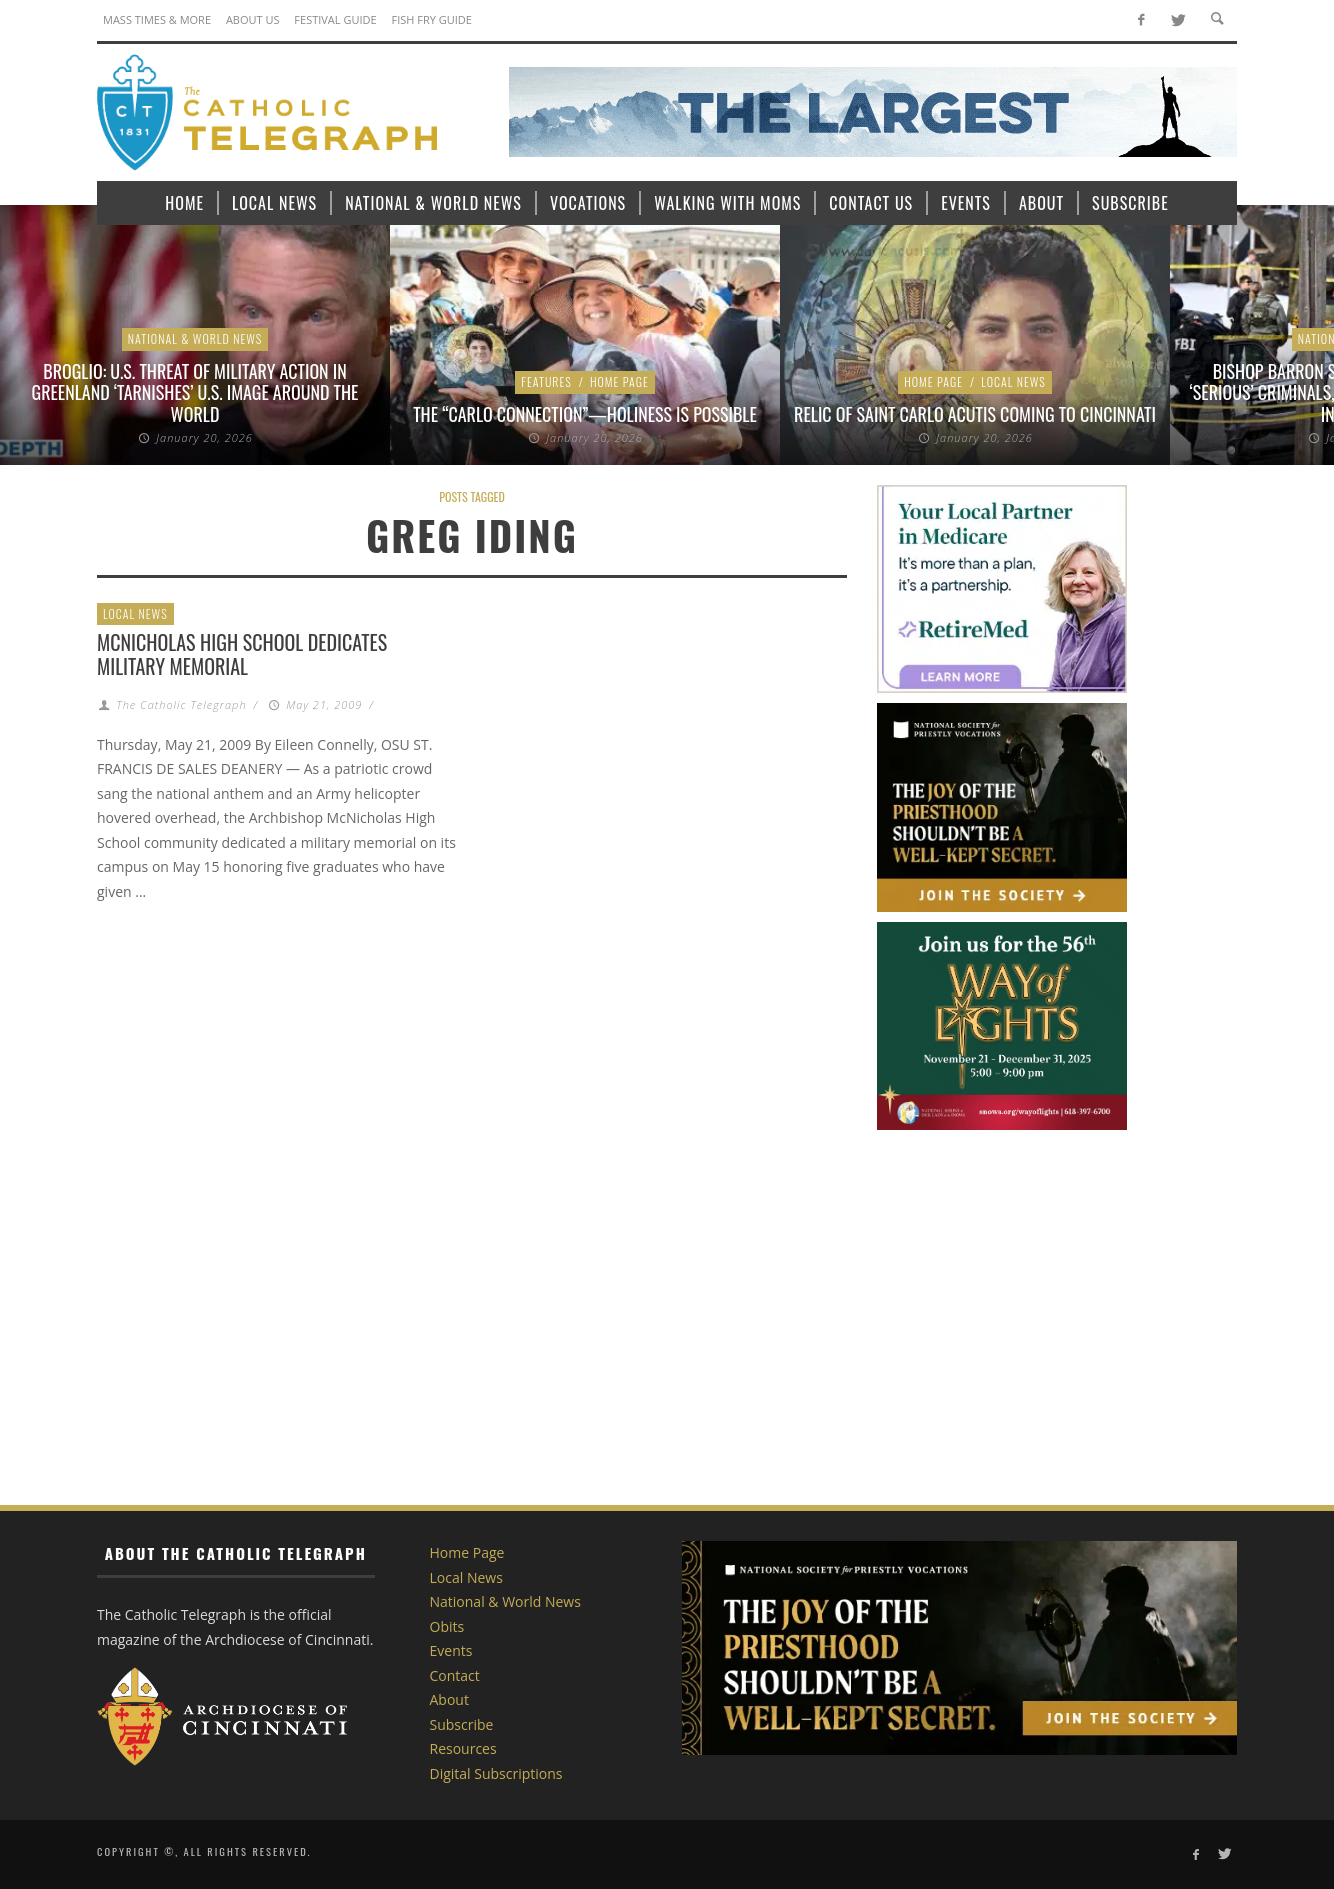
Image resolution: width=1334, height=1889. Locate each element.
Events (451, 1650)
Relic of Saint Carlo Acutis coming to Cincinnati (975, 414)
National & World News (195, 338)
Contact (455, 1675)
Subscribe (462, 1724)
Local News (1013, 381)
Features (546, 381)
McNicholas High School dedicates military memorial (242, 654)
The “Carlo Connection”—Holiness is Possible (585, 414)
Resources (463, 1748)
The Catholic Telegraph (181, 704)
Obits (447, 1626)
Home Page (619, 381)
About (449, 1699)
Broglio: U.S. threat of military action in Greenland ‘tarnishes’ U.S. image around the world (195, 392)
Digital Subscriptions (496, 1773)
